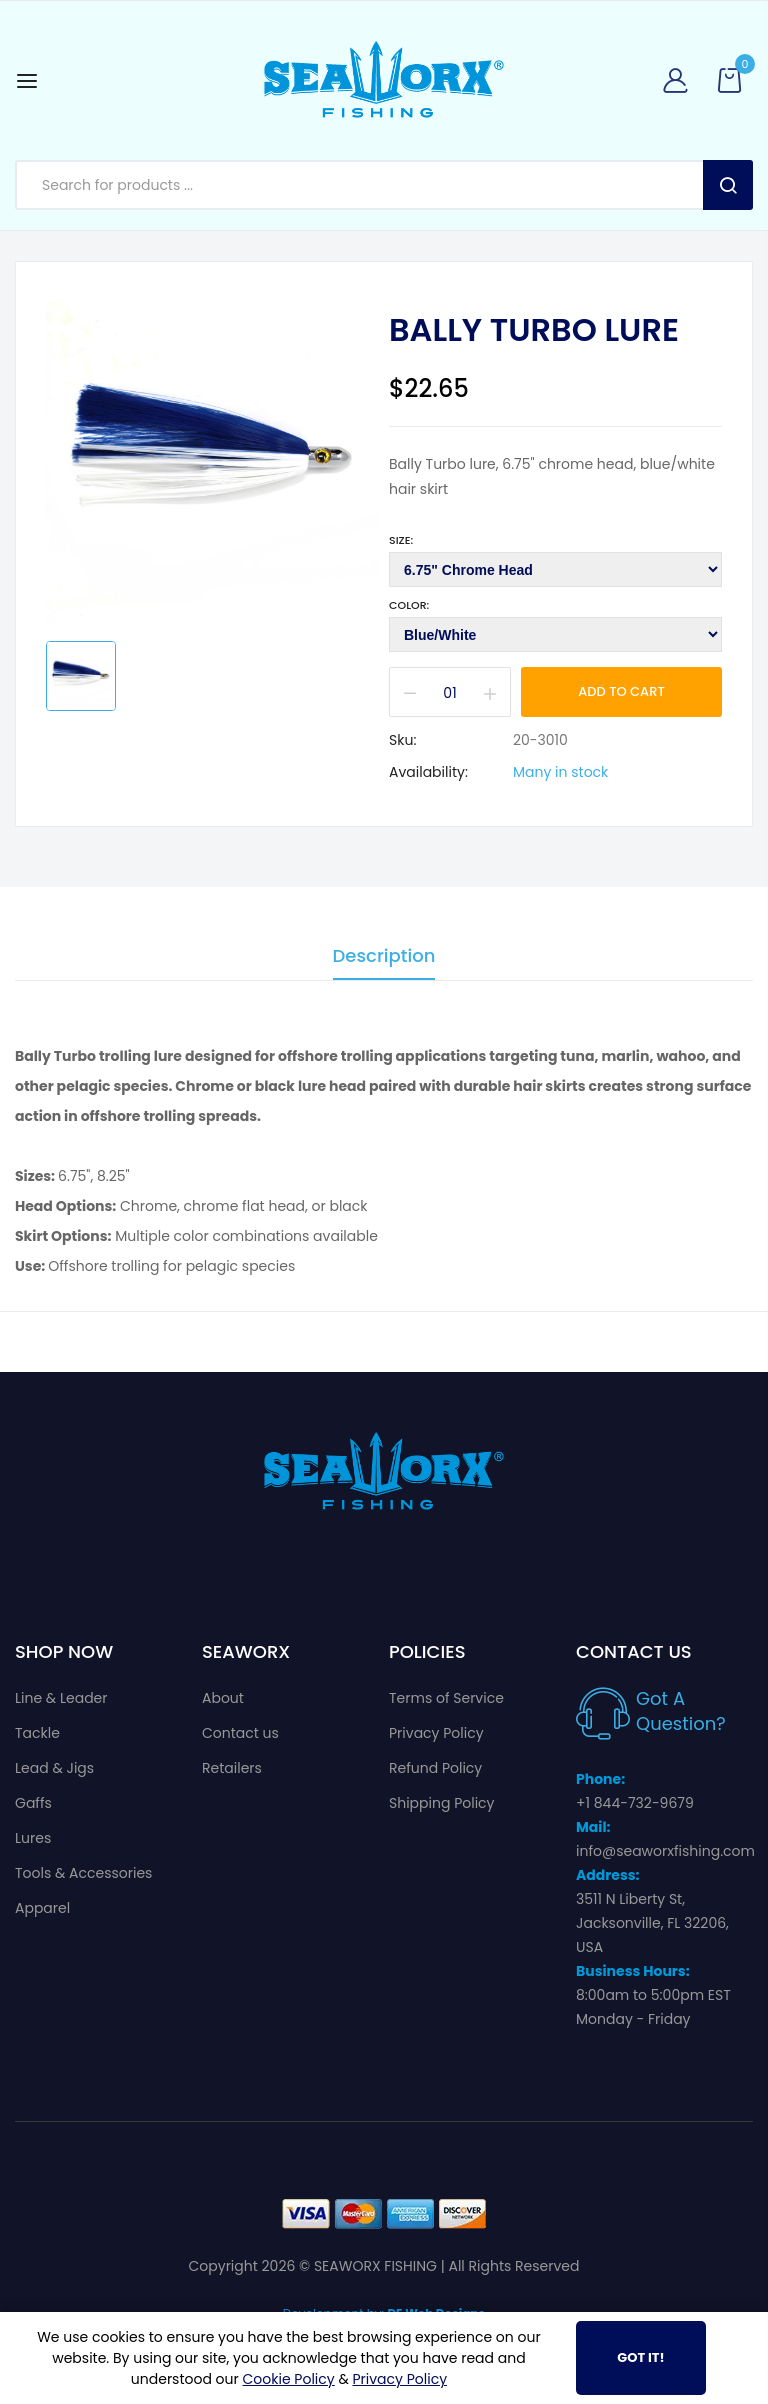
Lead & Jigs (54, 1768)
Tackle (37, 1733)
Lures (33, 1838)
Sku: (402, 740)
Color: (409, 605)
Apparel (42, 1908)
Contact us (240, 1733)
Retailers (232, 1768)
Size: (401, 540)
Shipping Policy (442, 1803)
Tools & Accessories (83, 1873)
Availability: (428, 772)
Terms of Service (446, 1698)
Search (728, 185)
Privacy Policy (436, 1733)
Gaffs (33, 1803)
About (223, 1698)
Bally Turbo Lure (534, 330)
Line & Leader (61, 1698)
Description (384, 957)
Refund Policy (435, 1768)
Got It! (640, 2357)
